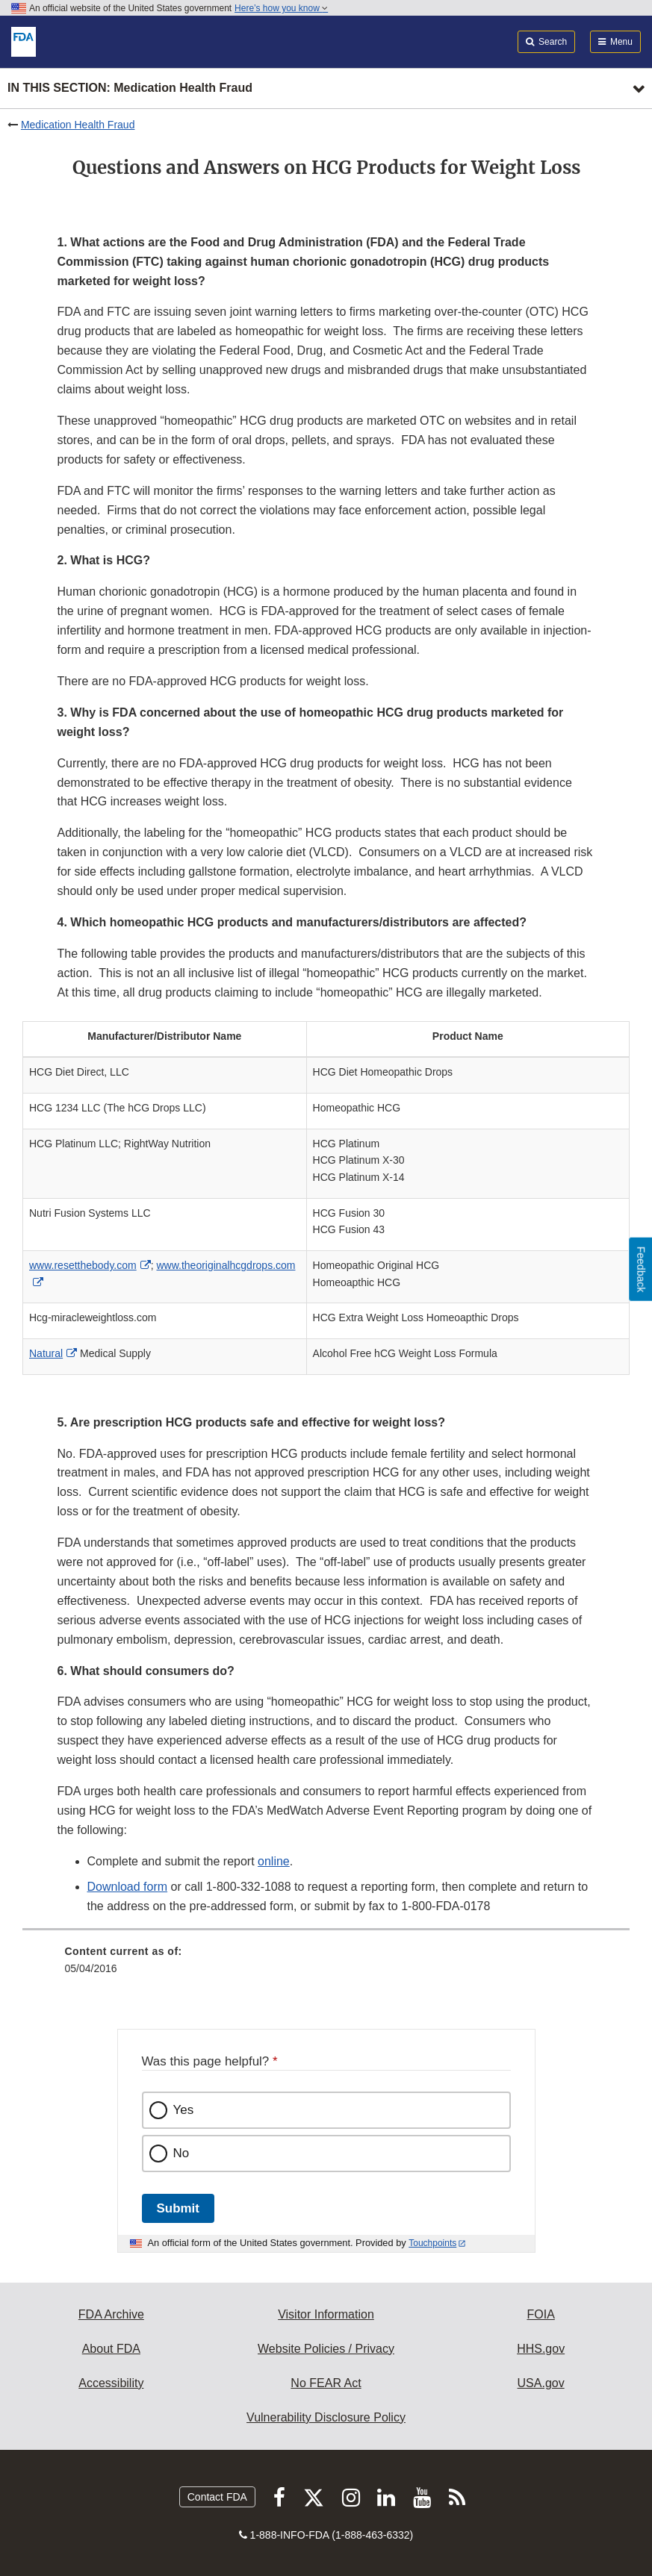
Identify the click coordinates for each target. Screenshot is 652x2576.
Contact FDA (217, 2497)
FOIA (540, 2314)
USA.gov (541, 2383)
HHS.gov (541, 2348)
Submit (178, 2208)
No (181, 2153)
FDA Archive (111, 2314)
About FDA (111, 2348)
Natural (46, 1353)
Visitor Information (326, 2314)
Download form (127, 1886)
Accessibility (110, 2383)
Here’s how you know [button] (281, 8)
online (274, 1861)
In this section (129, 88)
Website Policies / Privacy (326, 2348)
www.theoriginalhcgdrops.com (225, 1265)
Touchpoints (432, 2243)
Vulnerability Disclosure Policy (326, 2417)
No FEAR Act (326, 2383)
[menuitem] (326, 1965)
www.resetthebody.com (83, 1265)
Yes (183, 2110)
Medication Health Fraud (78, 125)
